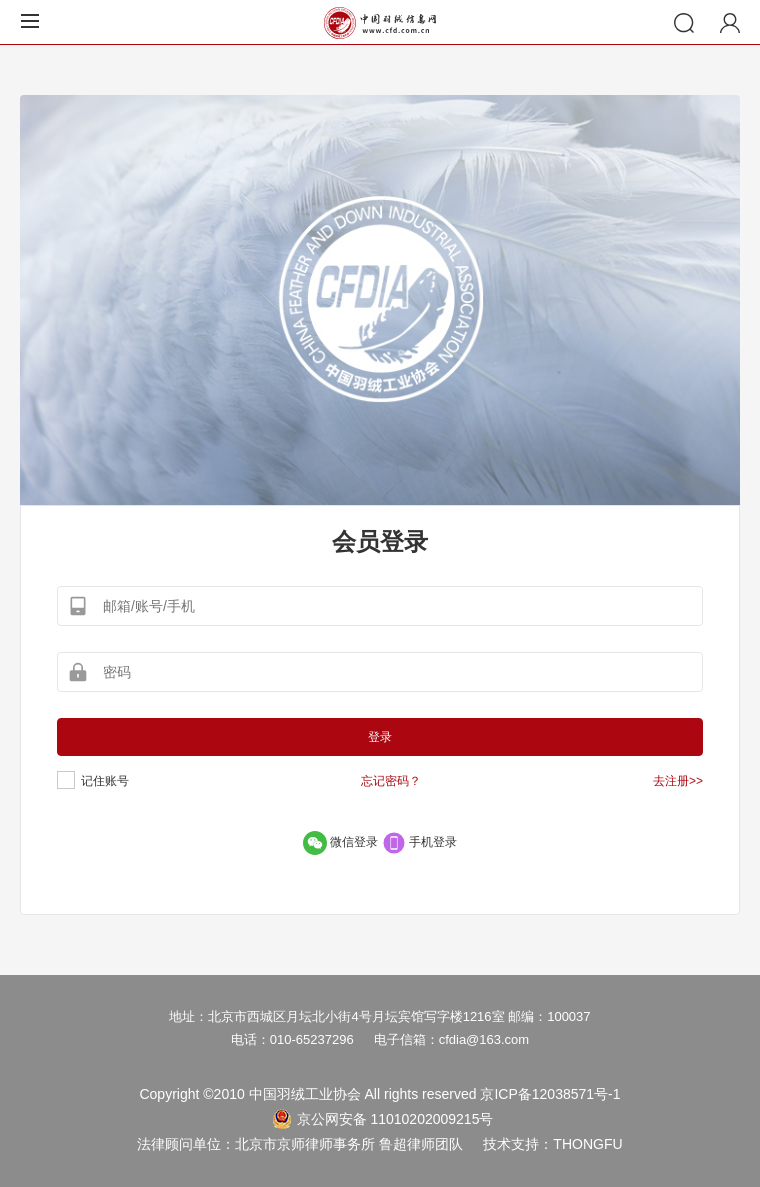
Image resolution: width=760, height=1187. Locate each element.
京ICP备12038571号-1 (550, 1094)
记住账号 (105, 781)
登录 (380, 737)
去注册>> (678, 781)
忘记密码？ (391, 781)
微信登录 (342, 842)
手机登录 (419, 842)
